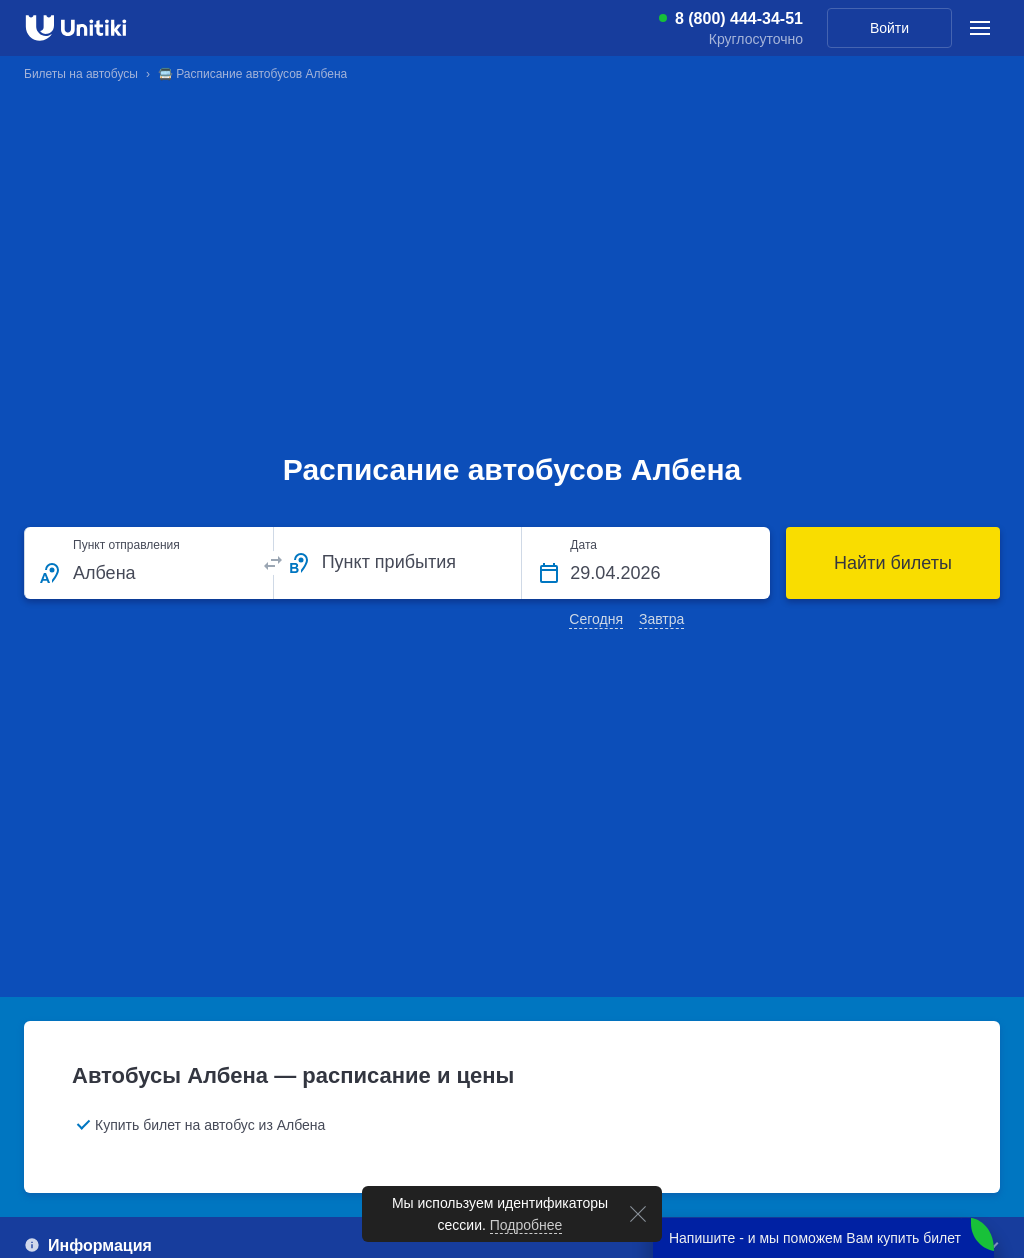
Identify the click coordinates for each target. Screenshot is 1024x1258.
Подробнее (526, 1225)
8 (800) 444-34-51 (739, 19)
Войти (889, 28)
